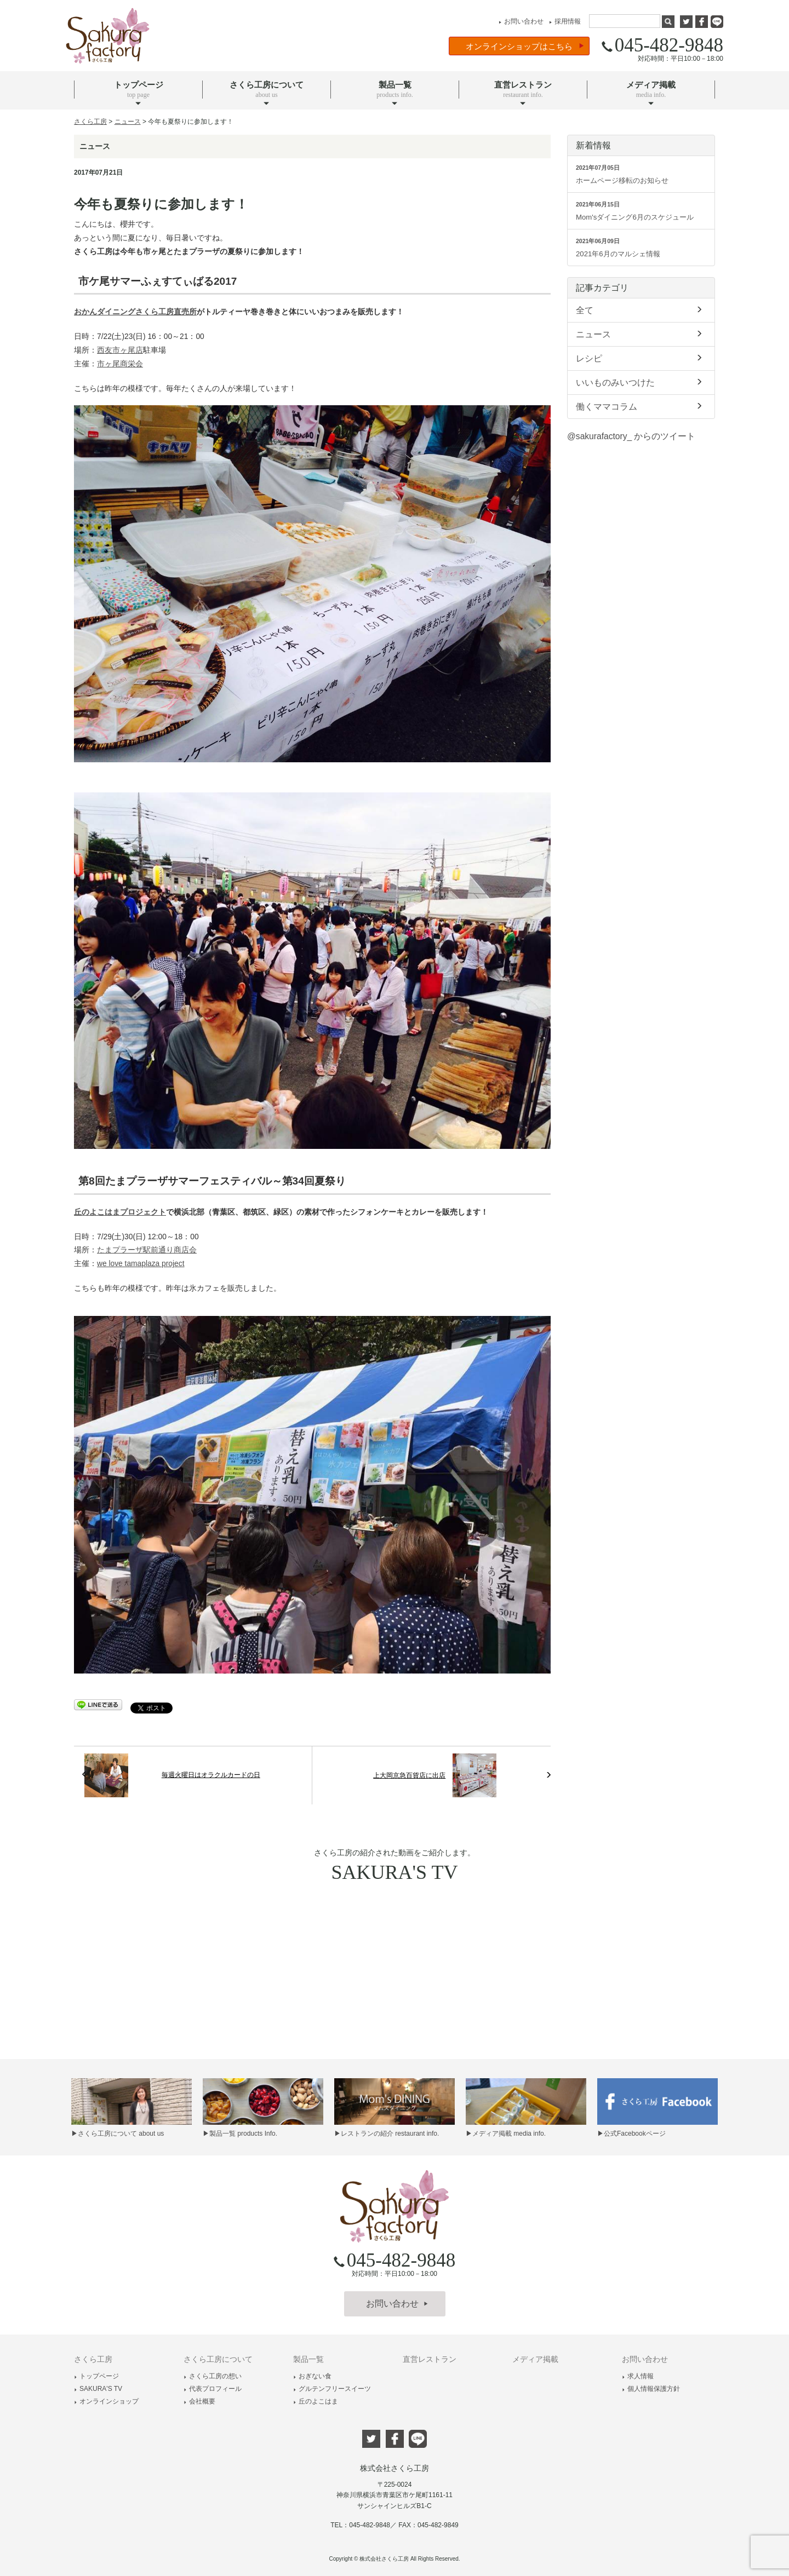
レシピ (641, 357)
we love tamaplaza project (141, 1264)
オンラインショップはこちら (525, 46)
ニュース (641, 333)
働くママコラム (641, 405)
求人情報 (638, 2376)
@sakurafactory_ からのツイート (631, 436)
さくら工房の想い (213, 2376)
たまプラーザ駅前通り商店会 (147, 1250)
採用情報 (563, 21)
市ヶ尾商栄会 (120, 364)
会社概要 (199, 2401)
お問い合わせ (520, 21)
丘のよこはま (315, 2401)
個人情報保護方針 (651, 2389)
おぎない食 (312, 2376)
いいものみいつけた (641, 381)
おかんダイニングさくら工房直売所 (135, 312)
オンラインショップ (106, 2401)
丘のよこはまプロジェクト (120, 1212)
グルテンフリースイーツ (332, 2389)
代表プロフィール (213, 2389)
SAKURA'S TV (98, 2389)
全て (641, 309)
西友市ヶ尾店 (120, 350)
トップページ (96, 2376)
